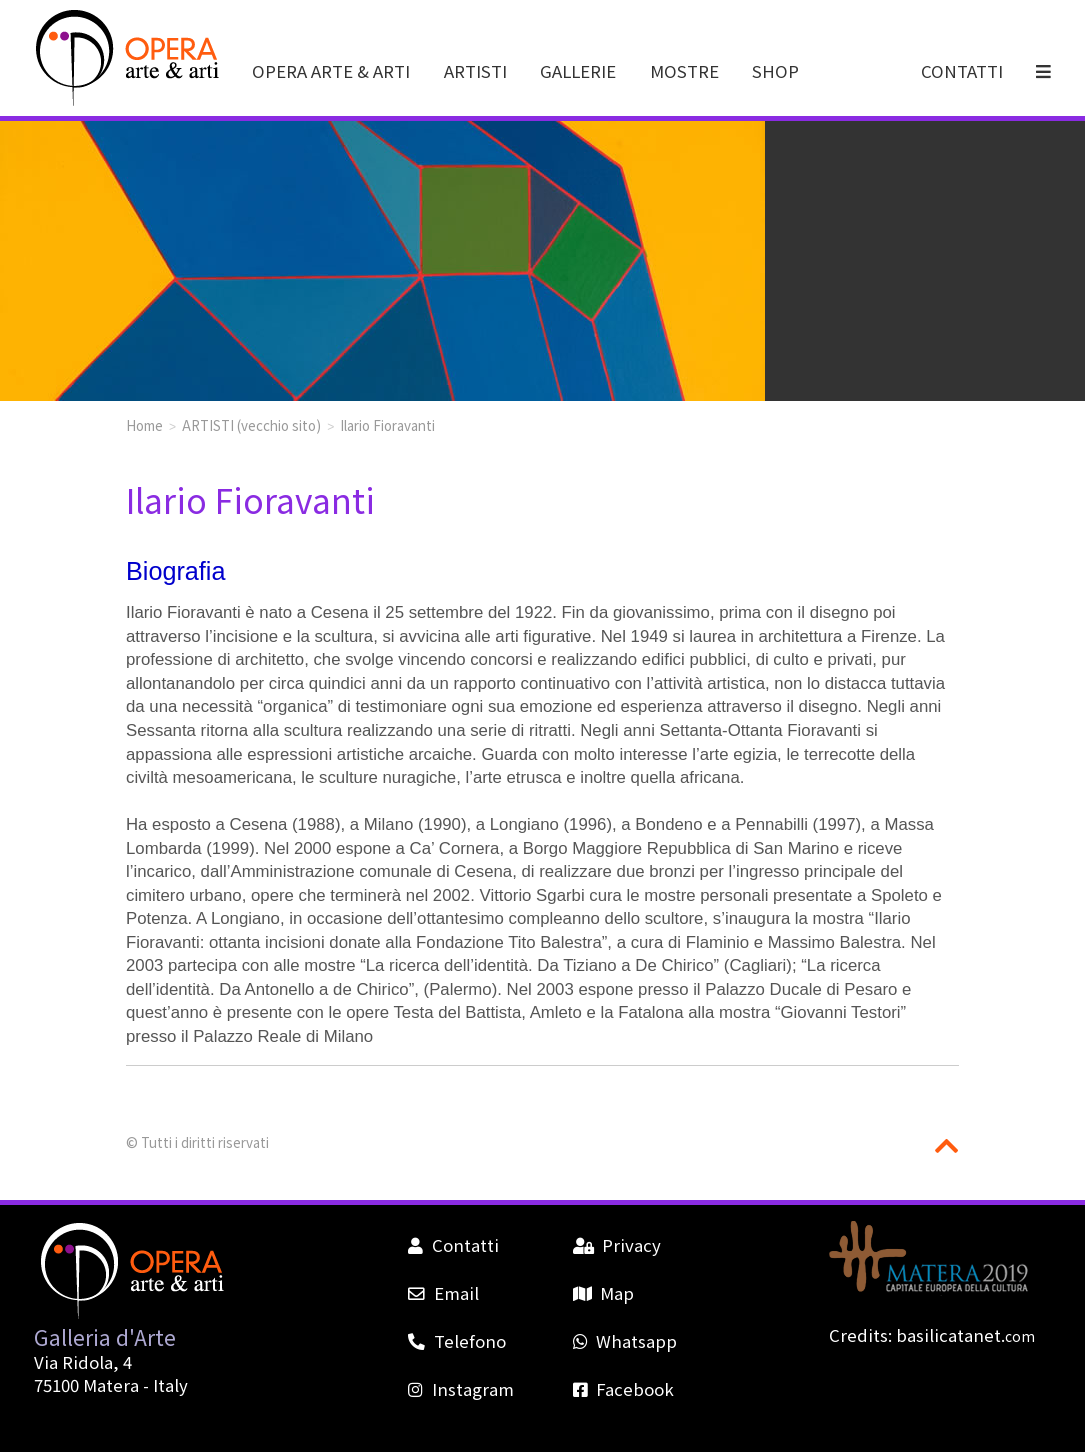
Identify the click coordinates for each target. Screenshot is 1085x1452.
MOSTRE (684, 71)
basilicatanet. (965, 1335)
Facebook (623, 1389)
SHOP (775, 71)
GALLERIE (578, 71)
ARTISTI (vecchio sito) (251, 425)
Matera (111, 1385)
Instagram (460, 1389)
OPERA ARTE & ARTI (331, 71)
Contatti (453, 1245)
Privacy (617, 1245)
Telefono (456, 1341)
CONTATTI (962, 71)
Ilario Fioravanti (387, 425)
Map (603, 1293)
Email (443, 1293)
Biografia (175, 571)
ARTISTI (475, 71)
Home (144, 425)
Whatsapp (625, 1341)
